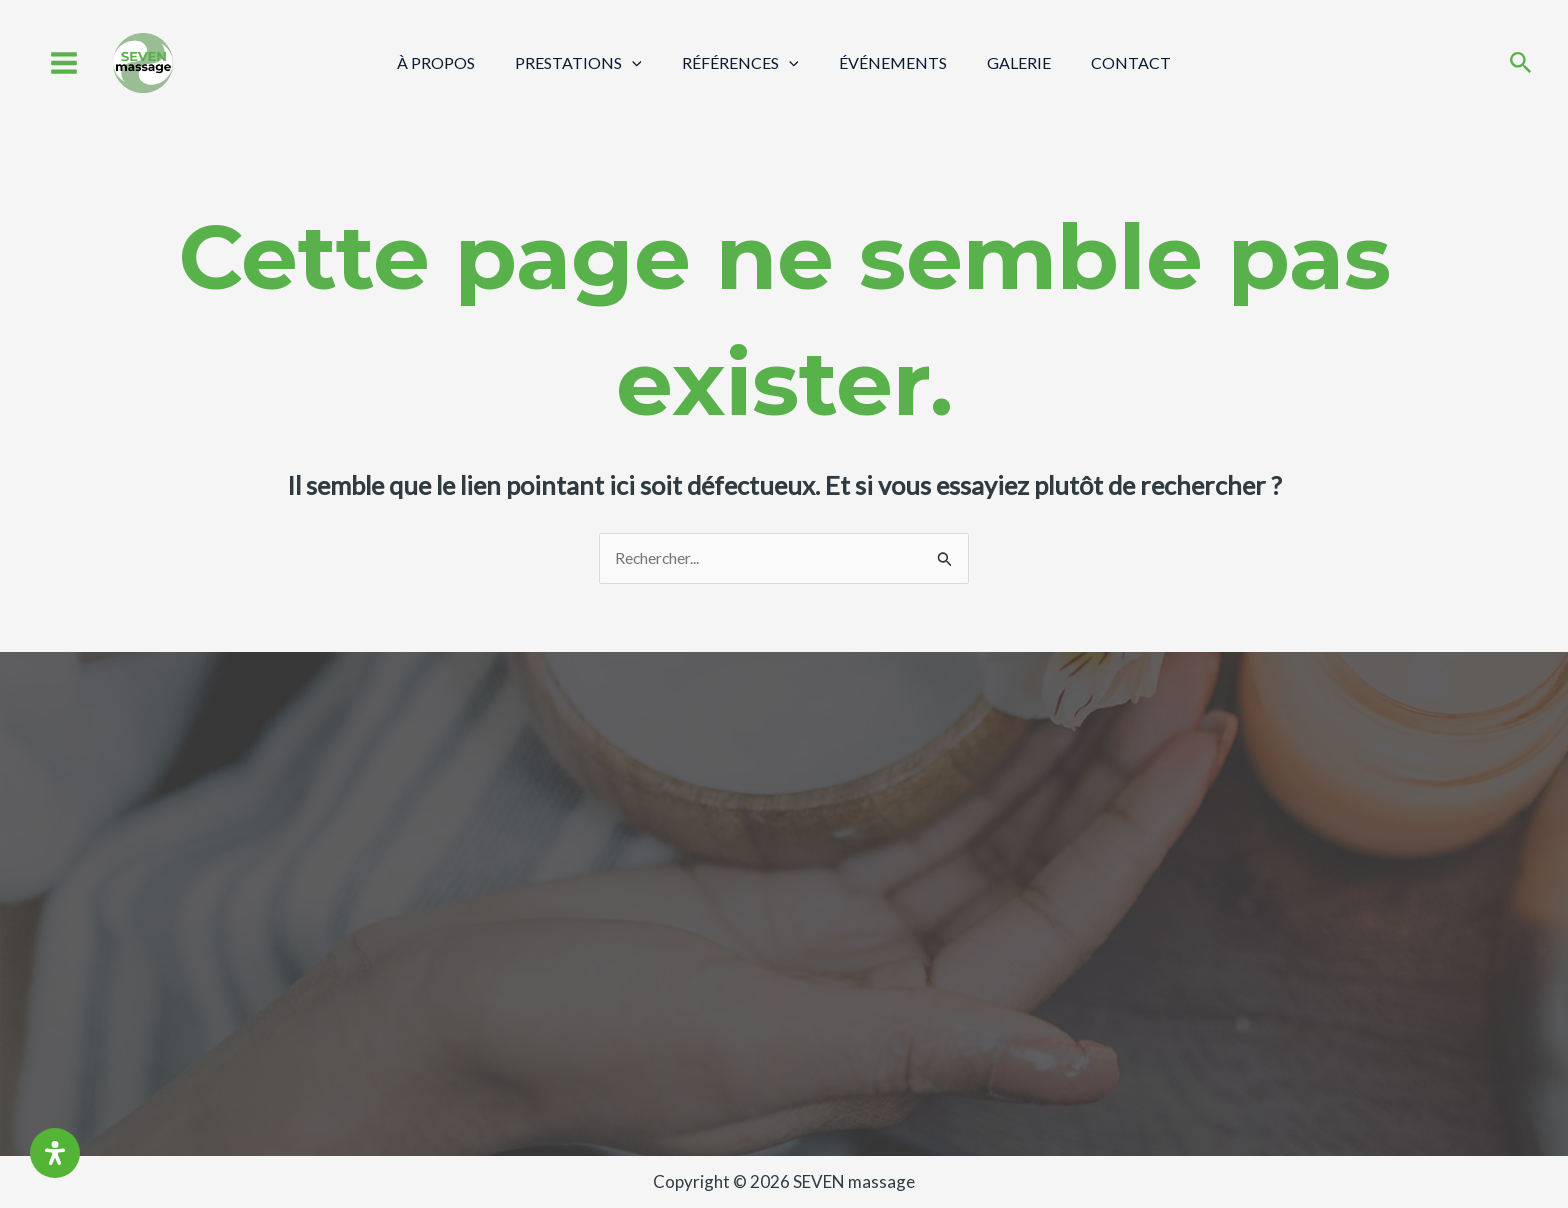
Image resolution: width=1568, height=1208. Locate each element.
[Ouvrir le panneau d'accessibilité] (55, 1153)
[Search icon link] (1521, 64)
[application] (644, 62)
